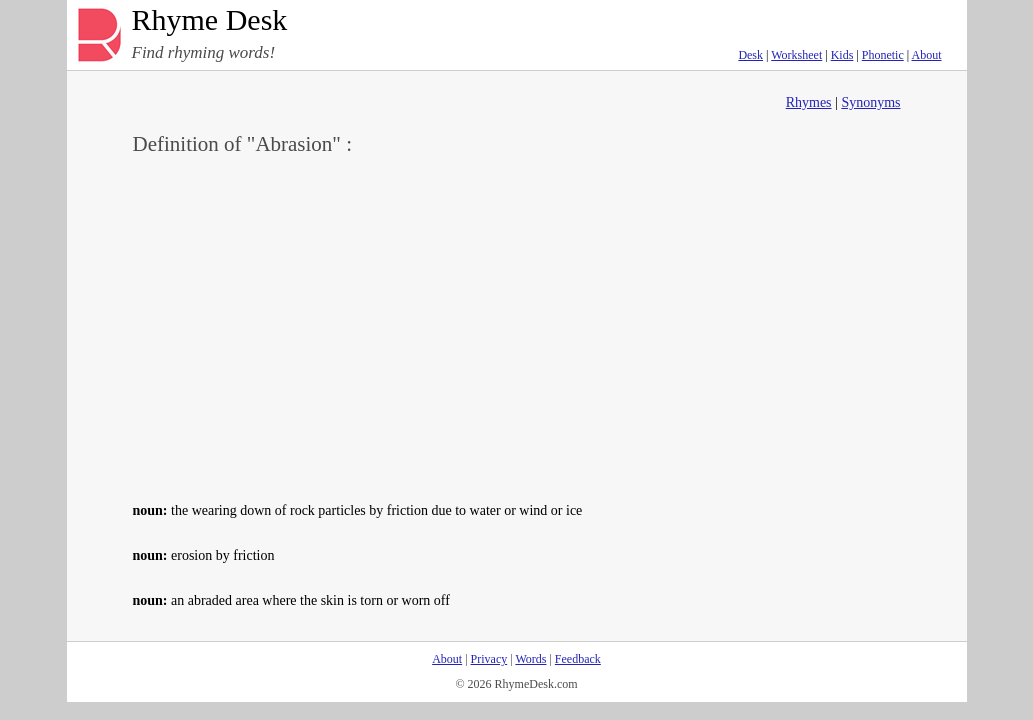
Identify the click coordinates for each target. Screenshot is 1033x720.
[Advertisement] (517, 326)
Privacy (489, 659)
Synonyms (870, 102)
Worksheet (796, 55)
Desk (750, 55)
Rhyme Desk (210, 20)
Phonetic (883, 55)
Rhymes (809, 102)
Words (530, 659)
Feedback (578, 659)
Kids (842, 55)
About (927, 55)
